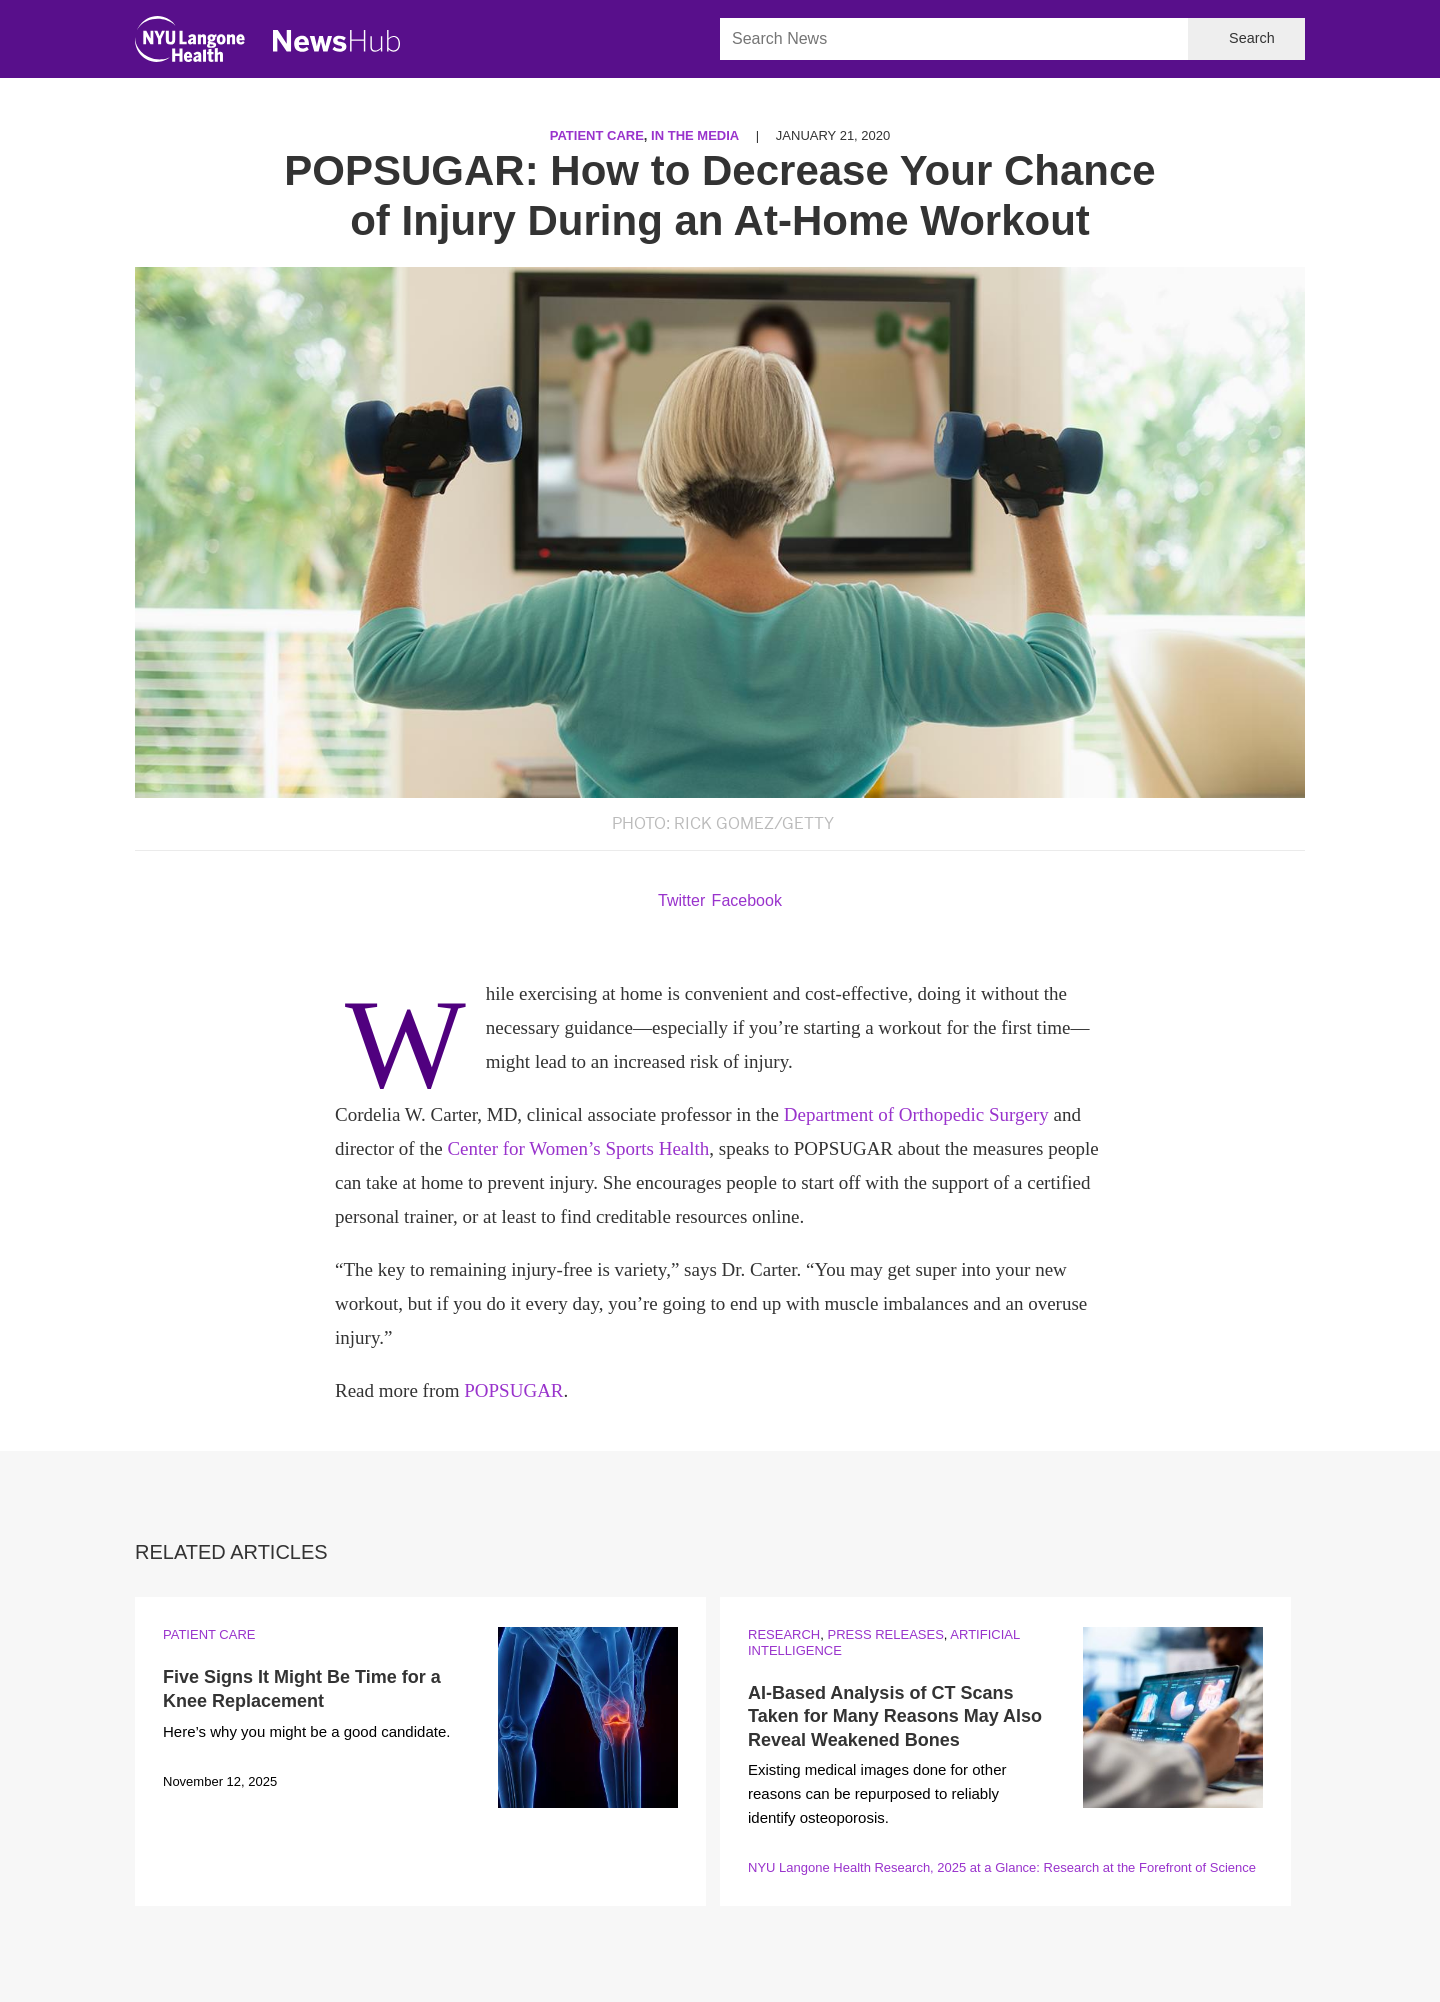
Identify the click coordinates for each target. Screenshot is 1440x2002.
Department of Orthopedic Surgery (916, 1114)
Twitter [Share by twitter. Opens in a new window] (681, 900)
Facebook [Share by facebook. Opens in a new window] (747, 900)
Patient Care (597, 135)
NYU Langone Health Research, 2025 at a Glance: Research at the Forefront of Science (1002, 1867)
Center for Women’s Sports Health (578, 1148)
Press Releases (885, 1634)
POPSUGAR (513, 1390)
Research (784, 1634)
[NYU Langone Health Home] (190, 43)
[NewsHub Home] (337, 41)
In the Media (695, 135)
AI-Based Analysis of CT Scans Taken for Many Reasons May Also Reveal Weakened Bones (895, 1716)
